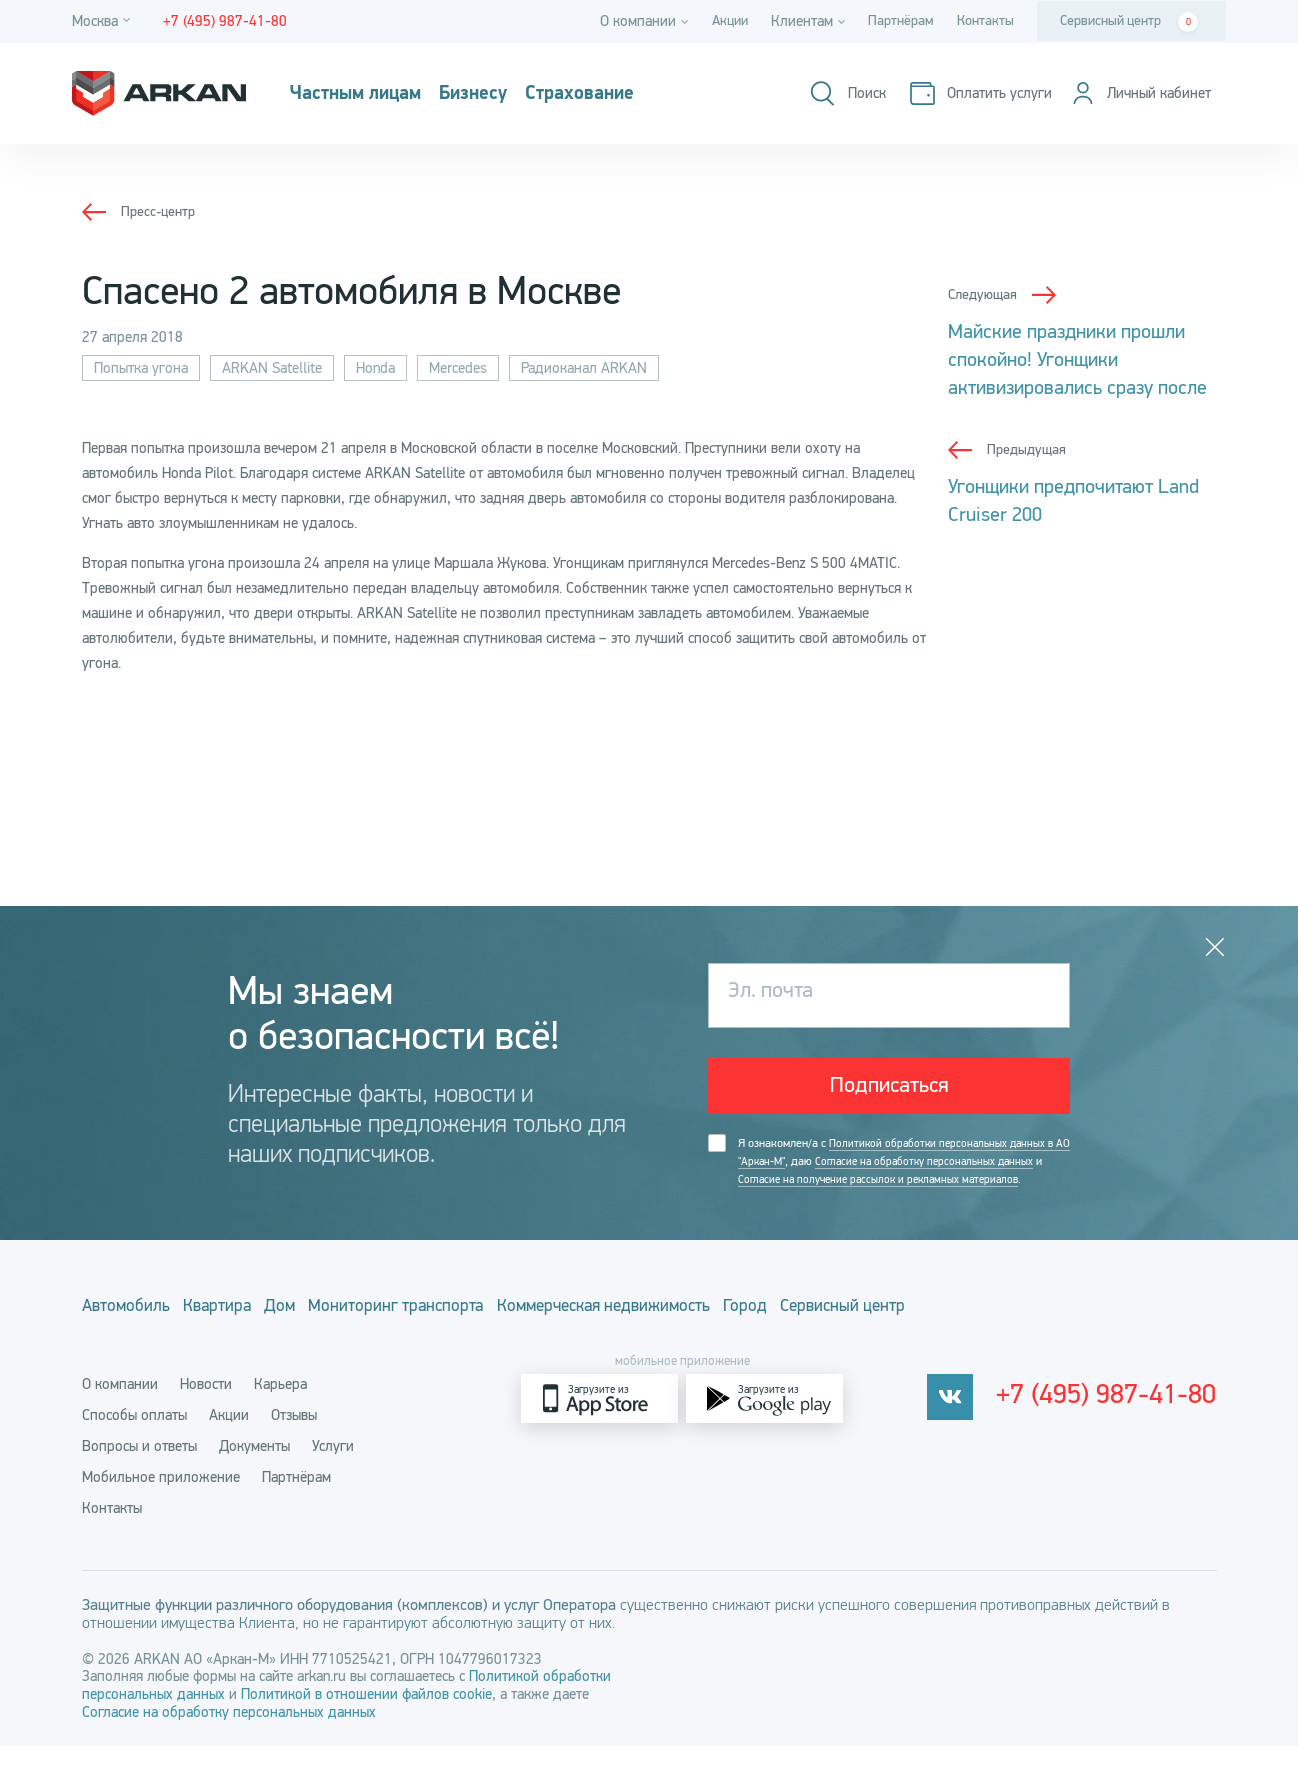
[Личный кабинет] (1135, 93)
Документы (254, 1468)
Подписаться (889, 1090)
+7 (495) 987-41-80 (1115, 1421)
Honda (375, 368)
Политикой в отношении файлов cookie (366, 1716)
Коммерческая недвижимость (713, 1333)
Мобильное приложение (161, 1499)
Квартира (245, 1333)
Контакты (983, 21)
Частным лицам (368, 94)
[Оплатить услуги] (967, 93)
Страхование (628, 94)
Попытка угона (141, 368)
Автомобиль (128, 1333)
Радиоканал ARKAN (584, 368)
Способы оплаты (134, 1437)
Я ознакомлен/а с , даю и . (895, 1179)
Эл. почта (776, 995)
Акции (718, 21)
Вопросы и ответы (139, 1468)
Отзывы (294, 1437)
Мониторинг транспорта (473, 1333)
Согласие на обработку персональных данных (229, 1734)
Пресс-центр (160, 211)
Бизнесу (505, 94)
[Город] (104, 21)
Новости (206, 1406)
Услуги (333, 1468)
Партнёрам (894, 21)
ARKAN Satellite (272, 368)
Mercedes (458, 368)
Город (884, 1333)
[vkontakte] (965, 1420)
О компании (120, 1406)
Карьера (280, 1406)
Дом (332, 1333)
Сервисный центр (1129, 22)
